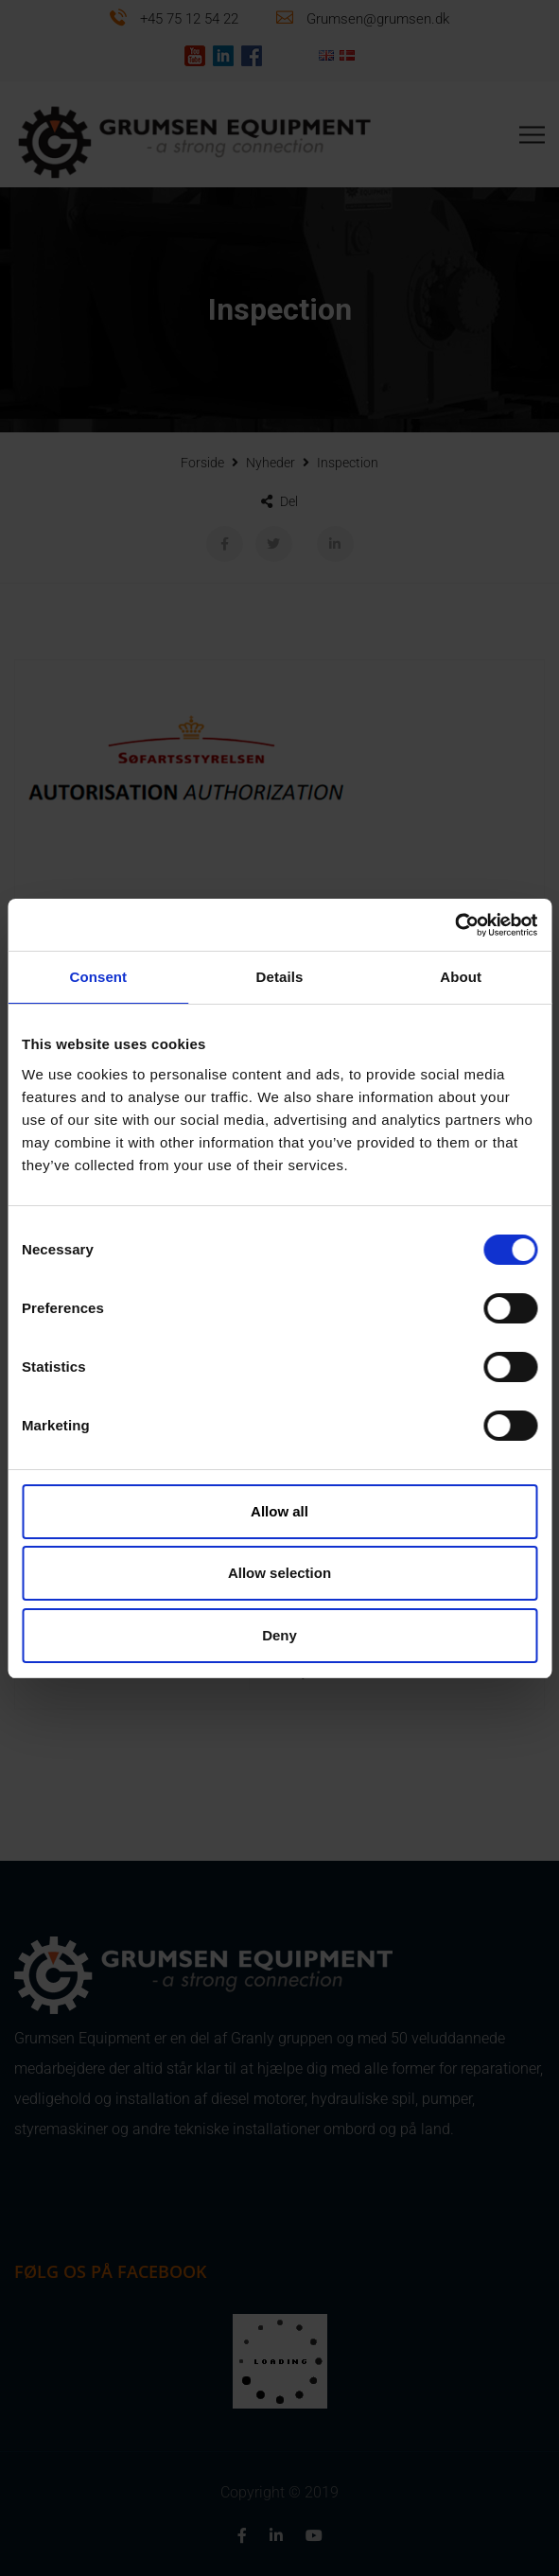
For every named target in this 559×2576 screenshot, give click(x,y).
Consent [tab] (98, 977)
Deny (279, 1635)
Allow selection (279, 1573)
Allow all (279, 1511)
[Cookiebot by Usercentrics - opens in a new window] (454, 925)
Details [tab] (280, 977)
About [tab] (460, 977)
